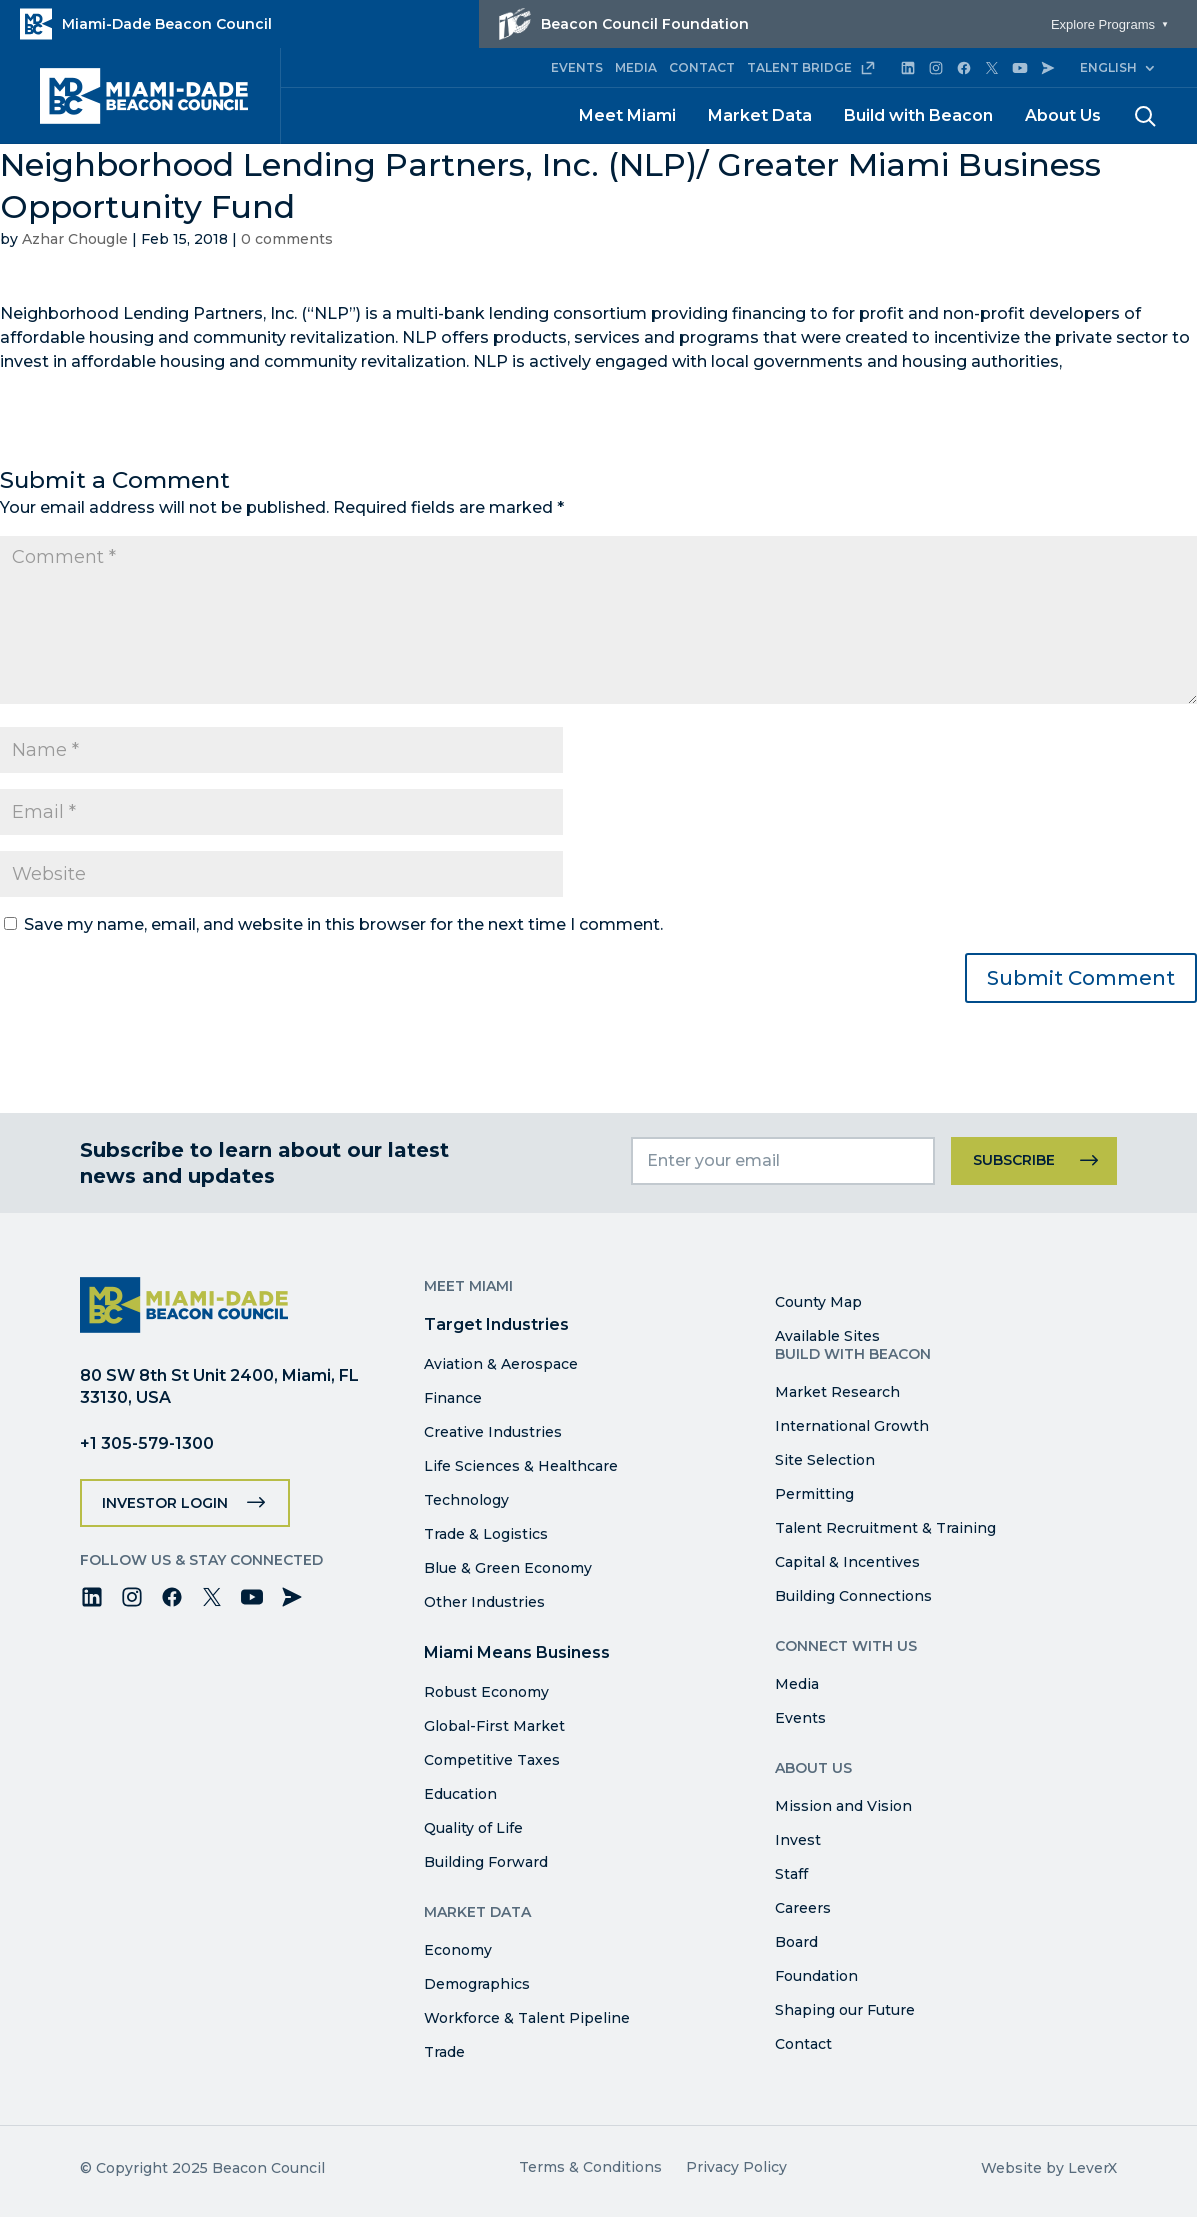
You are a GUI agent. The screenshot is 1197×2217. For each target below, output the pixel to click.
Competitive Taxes (492, 1760)
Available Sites (827, 1336)
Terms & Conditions (590, 2167)
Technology (466, 1500)
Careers (803, 1908)
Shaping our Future (845, 2010)
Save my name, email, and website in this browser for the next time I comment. (343, 924)
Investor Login (165, 1503)
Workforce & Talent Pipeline (527, 2018)
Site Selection (825, 1460)
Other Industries (484, 1602)
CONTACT (702, 67)
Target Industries (496, 1324)
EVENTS (577, 67)
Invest (798, 1840)
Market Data (760, 115)
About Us (1063, 115)
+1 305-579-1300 (147, 1443)
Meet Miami (627, 115)
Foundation (816, 1976)
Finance (453, 1398)
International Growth (852, 1426)
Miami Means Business (517, 1652)
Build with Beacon (918, 115)
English (1108, 67)
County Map (818, 1302)
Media (797, 1684)
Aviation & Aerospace (501, 1364)
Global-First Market (494, 1726)
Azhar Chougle (75, 239)
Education (460, 1794)
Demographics (477, 1984)
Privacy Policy (736, 2167)
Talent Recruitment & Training (885, 1528)
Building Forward (486, 1862)
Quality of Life (473, 1828)
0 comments (287, 239)
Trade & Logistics (486, 1534)
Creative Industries (493, 1432)
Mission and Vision (843, 1806)
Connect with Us (846, 1646)
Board (796, 1942)
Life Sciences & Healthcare (521, 1466)
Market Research (837, 1392)
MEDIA (636, 67)
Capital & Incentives (847, 1562)
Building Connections (853, 1596)
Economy (458, 1950)
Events (800, 1718)
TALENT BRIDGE (811, 68)
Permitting (814, 1494)
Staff (791, 1874)
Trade (444, 2052)
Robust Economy (486, 1692)
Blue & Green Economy (508, 1568)
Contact (803, 2044)
